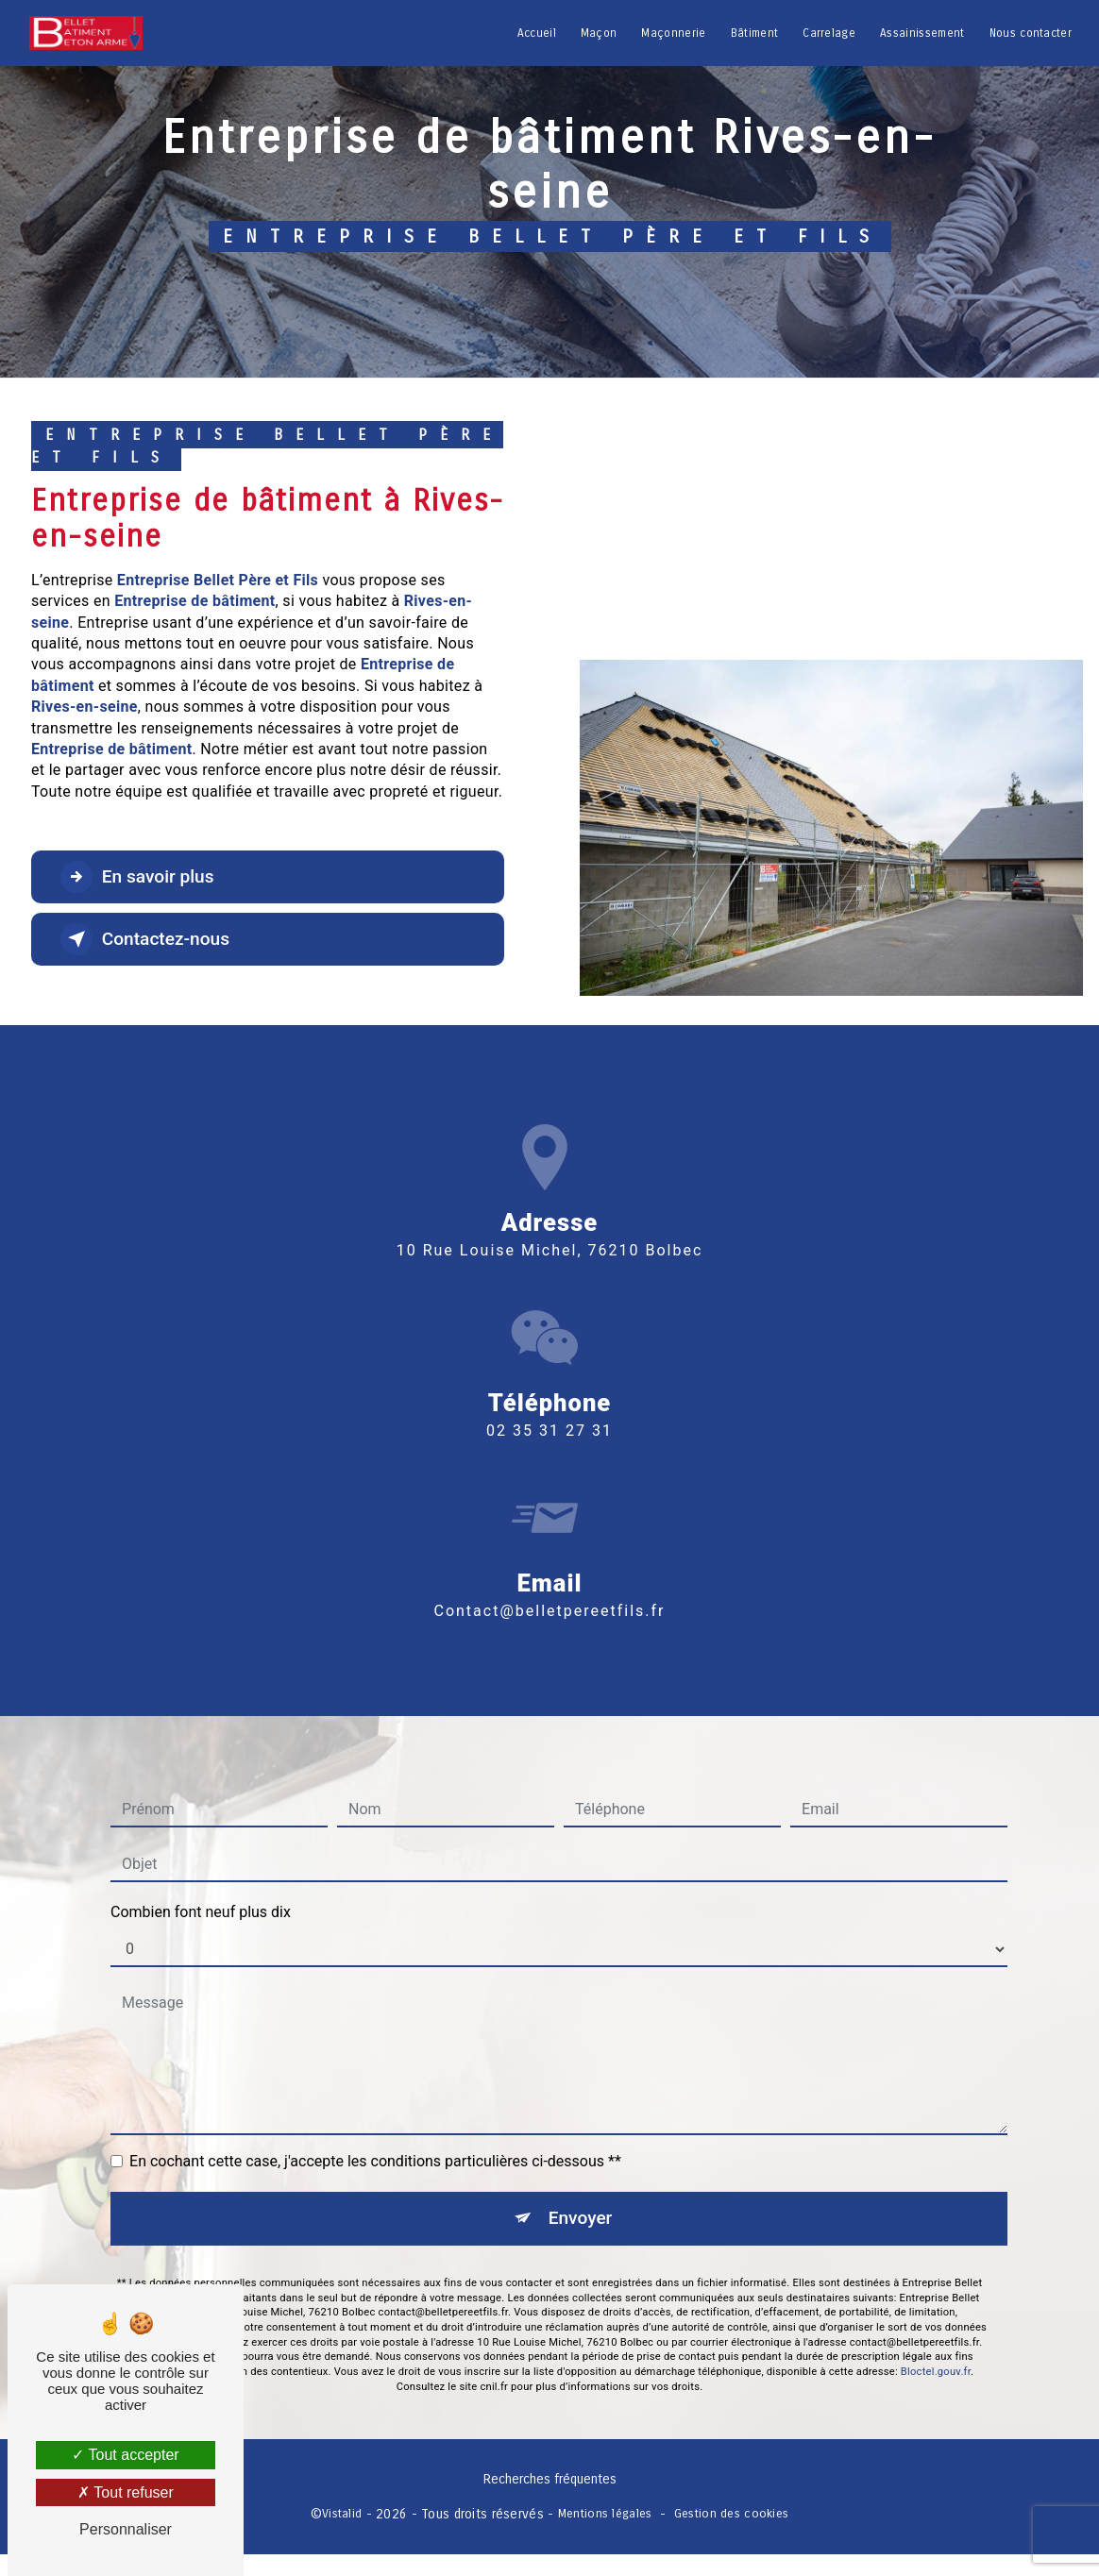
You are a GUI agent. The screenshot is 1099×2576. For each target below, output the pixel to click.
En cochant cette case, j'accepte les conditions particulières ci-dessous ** (375, 2121)
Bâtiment (755, 33)
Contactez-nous (145, 939)
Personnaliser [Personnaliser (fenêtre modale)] (125, 2529)
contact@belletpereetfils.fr (549, 1570)
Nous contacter (1030, 33)
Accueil (536, 33)
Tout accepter (125, 2455)
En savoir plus (137, 877)
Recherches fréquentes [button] (550, 2480)
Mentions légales (605, 2513)
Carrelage (829, 33)
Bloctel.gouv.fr (936, 2332)
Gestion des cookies (731, 2513)
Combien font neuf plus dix (200, 1872)
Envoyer (581, 2178)
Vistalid (342, 2513)
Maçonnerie (673, 33)
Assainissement (922, 33)
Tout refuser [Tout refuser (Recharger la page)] (125, 2492)
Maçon (599, 33)
